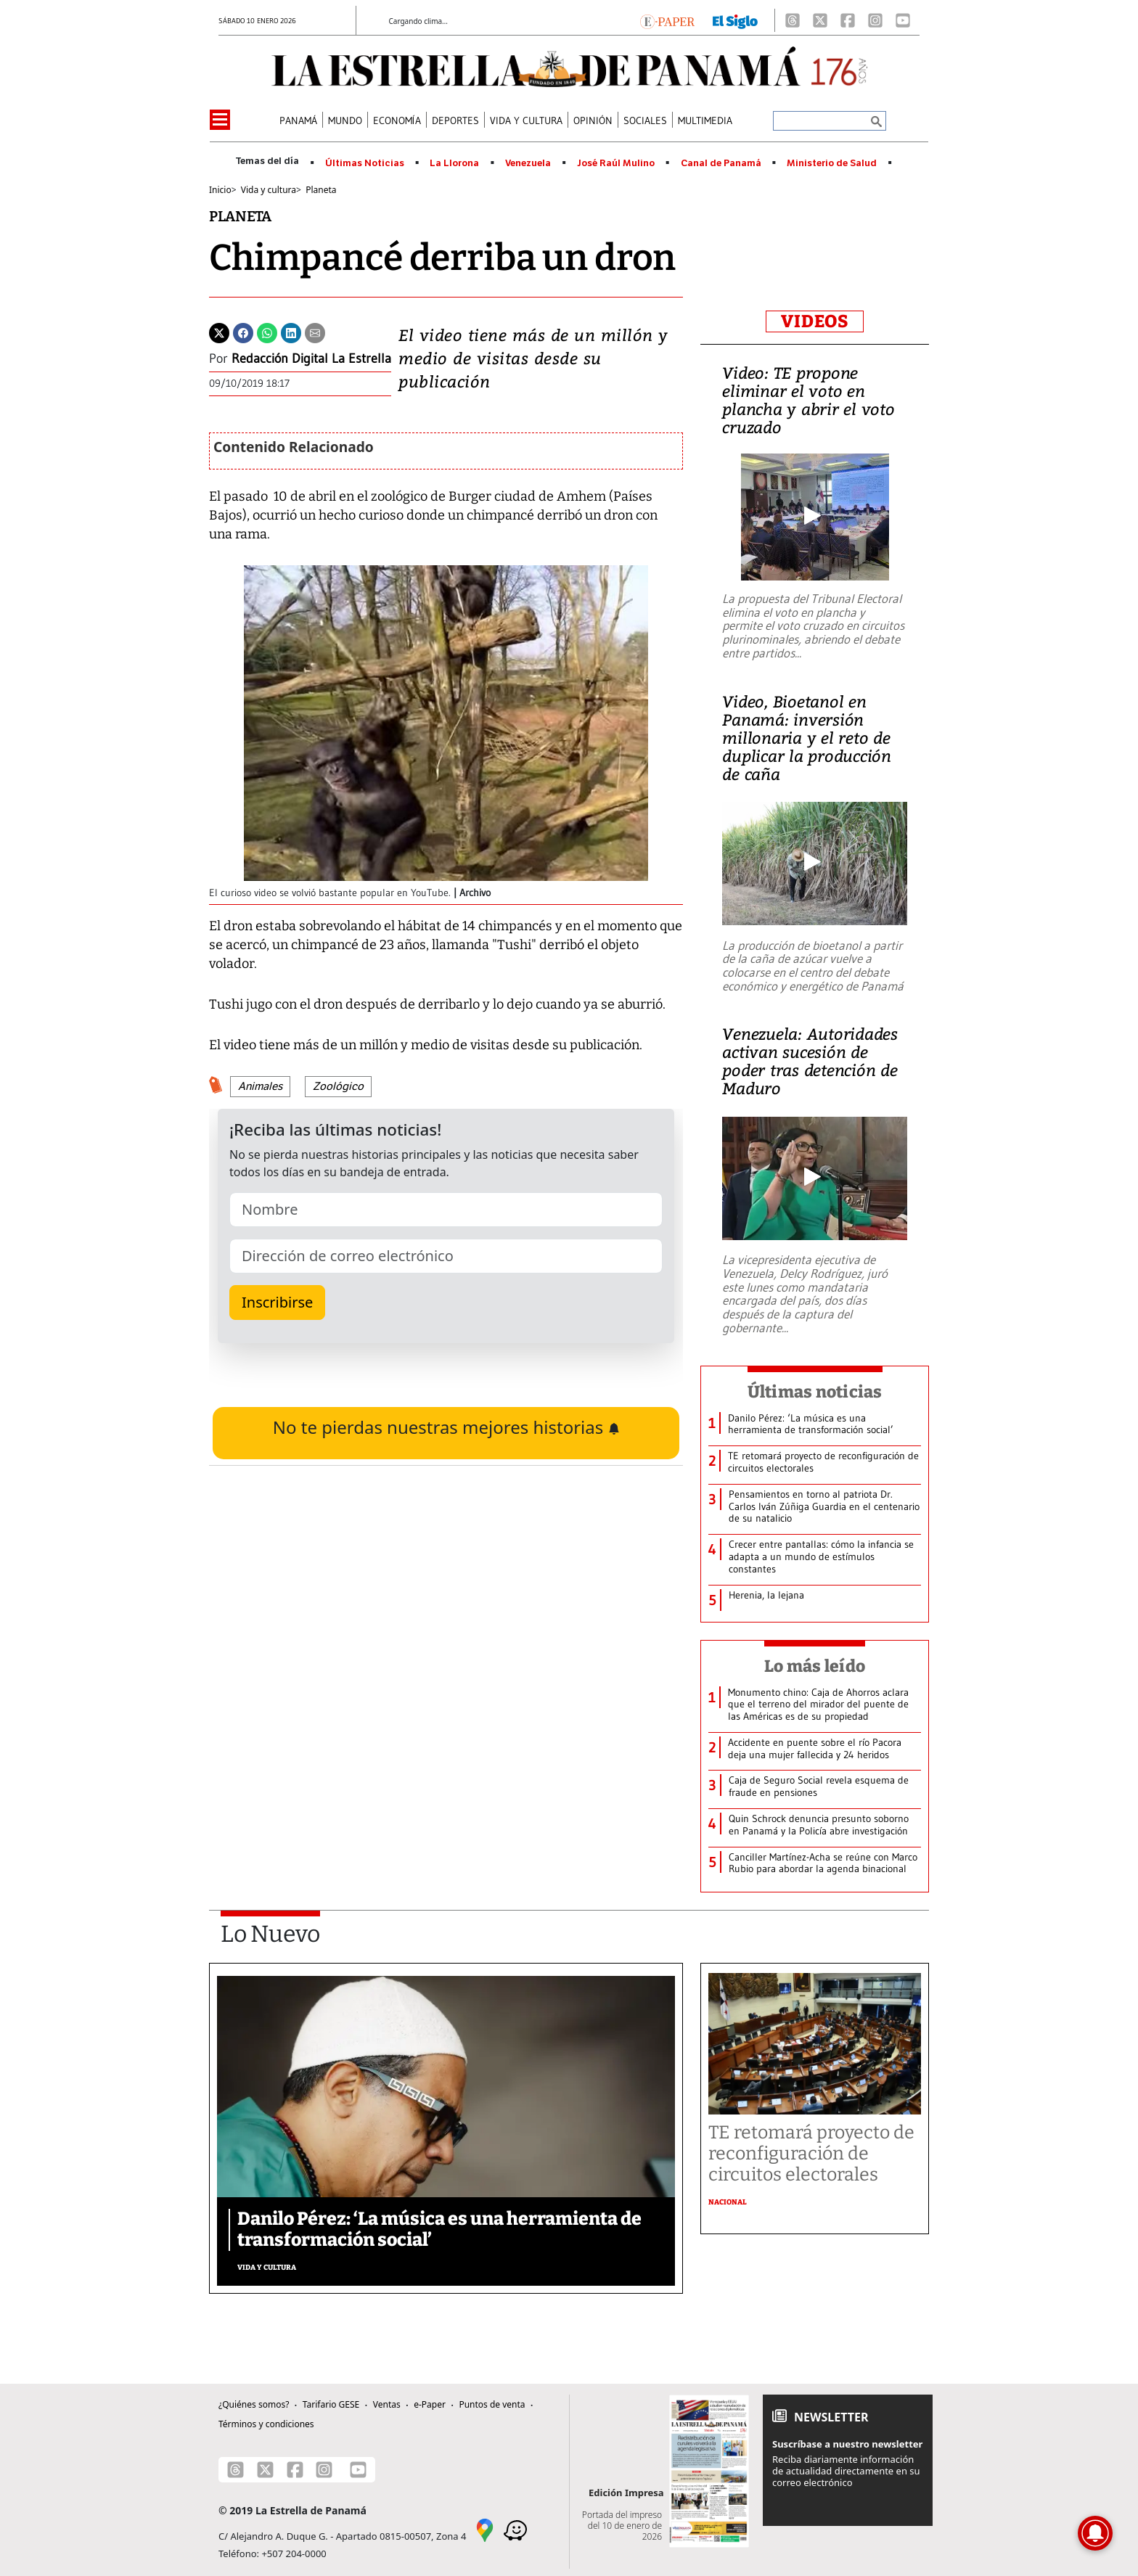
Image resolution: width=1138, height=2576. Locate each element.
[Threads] (792, 20)
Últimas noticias (815, 1392)
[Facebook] (847, 20)
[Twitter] (219, 332)
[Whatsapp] (267, 332)
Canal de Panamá (721, 163)
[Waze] (515, 2529)
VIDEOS (814, 321)
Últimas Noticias (364, 163)
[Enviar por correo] (315, 332)
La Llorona (454, 163)
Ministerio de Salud (832, 163)
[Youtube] (903, 20)
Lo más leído (814, 1666)
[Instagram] (875, 20)
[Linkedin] (291, 332)
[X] (820, 20)
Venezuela (528, 163)
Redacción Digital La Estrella (311, 358)
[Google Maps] (484, 2529)
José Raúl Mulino (616, 163)
